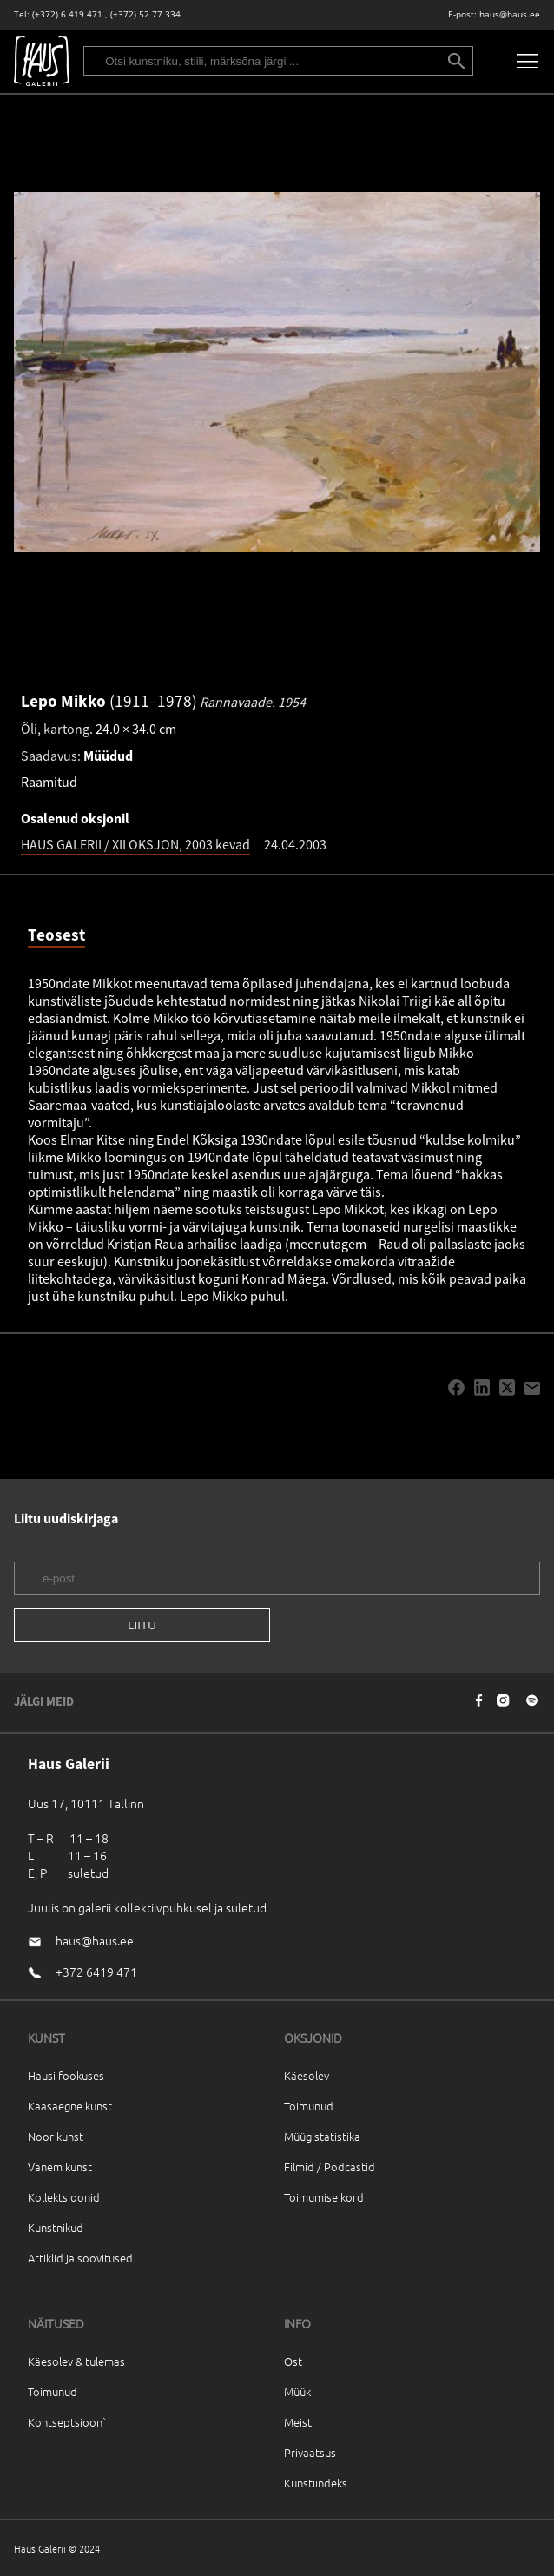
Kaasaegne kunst (70, 2105)
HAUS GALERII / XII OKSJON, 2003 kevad (135, 844)
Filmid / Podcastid (329, 2166)
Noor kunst (55, 2136)
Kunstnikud (55, 2227)
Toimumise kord (324, 2197)
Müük (297, 2391)
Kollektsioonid (64, 2197)
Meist (298, 2422)
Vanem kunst (60, 2166)
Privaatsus (310, 2452)
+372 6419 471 (96, 1971)
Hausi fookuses (66, 2075)
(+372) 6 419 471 (67, 14)
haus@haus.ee (509, 14)
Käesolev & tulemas (76, 2361)
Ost (293, 2361)
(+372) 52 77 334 (145, 14)
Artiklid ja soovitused (80, 2257)
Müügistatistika (322, 2136)
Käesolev (306, 2075)
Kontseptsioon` (67, 2422)
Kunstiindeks (315, 2482)
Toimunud (308, 2105)
